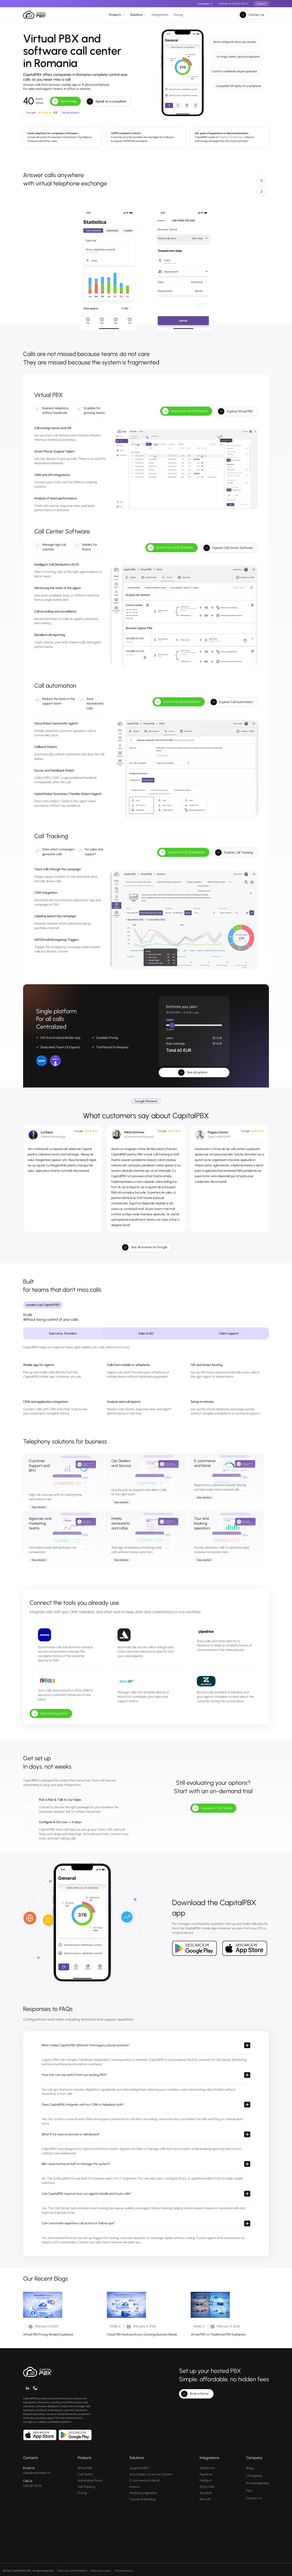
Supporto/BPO (139, 2468)
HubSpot (206, 2480)
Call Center (85, 2474)
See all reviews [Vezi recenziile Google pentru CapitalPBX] (70, 112)
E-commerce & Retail (144, 2480)
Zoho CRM (207, 2487)
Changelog (254, 2475)
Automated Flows (90, 2480)
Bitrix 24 (205, 2499)
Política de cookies (101, 2570)
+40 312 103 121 (32, 2486)
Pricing (178, 15)
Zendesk (206, 2493)
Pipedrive (206, 2474)
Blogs (249, 2468)
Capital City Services (231, 137)
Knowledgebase (257, 2483)
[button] (205, 3)
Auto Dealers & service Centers (151, 2474)
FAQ (249, 2490)
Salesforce (207, 2468)
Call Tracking (86, 2487)
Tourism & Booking (142, 2499)
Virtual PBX (85, 2468)
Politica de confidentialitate (72, 2570)
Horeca (134, 2487)
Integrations (160, 15)
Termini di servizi (124, 2570)
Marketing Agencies (143, 2493)
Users (170, 1019)
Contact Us (254, 2498)
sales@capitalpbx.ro (37, 2473)
